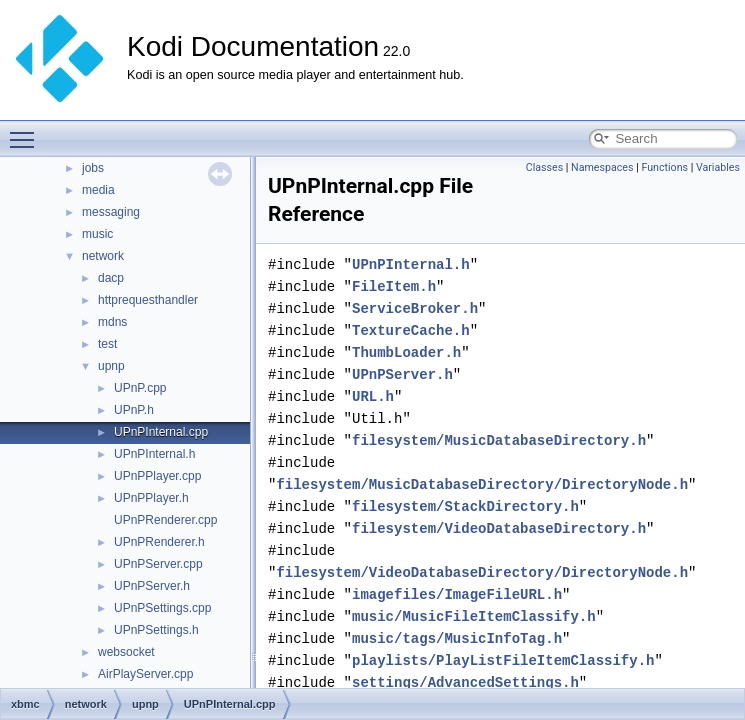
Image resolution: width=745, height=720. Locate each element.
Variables (718, 167)
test (107, 344)
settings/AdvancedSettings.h (465, 682)
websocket (126, 652)
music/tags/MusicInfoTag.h (457, 638)
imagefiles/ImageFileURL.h (457, 594)
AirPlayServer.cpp (145, 674)
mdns (112, 322)
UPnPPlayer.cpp (157, 476)
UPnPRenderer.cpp (165, 520)
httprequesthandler (148, 300)
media (98, 190)
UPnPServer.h (152, 586)
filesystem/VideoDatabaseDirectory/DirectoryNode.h (482, 572)
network (103, 256)
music (97, 234)
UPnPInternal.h (154, 454)
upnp (111, 366)
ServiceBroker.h (415, 308)
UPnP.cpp (140, 388)
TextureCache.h (411, 330)
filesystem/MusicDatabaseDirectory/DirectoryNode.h (482, 484)
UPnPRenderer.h (159, 542)
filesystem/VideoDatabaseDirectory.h (499, 528)
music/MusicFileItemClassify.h (474, 616)
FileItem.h (394, 286)
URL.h (373, 396)
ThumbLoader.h (406, 352)
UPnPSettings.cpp (162, 608)
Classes (544, 167)
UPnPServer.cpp (158, 564)
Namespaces (602, 167)
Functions (664, 167)
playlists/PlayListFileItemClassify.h (503, 660)
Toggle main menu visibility (27, 131)
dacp (111, 278)
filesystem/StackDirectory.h (465, 506)
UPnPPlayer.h (151, 498)
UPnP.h (134, 410)
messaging (111, 212)
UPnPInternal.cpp (161, 432)
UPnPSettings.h (156, 630)
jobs (93, 168)
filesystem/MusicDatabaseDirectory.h (499, 440)
